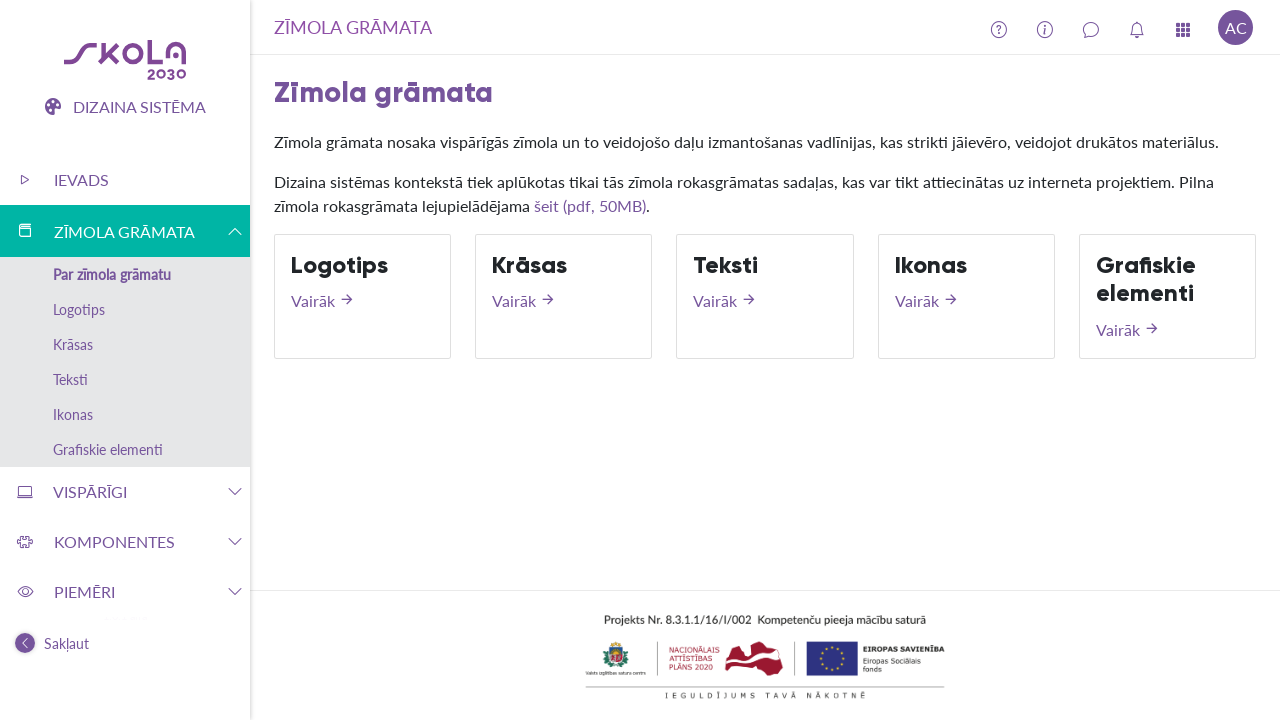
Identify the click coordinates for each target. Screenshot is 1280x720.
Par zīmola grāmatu (112, 274)
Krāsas (73, 344)
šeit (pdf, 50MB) (590, 205)
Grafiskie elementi (108, 449)
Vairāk (323, 300)
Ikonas (73, 414)
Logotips (79, 309)
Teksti (70, 379)
